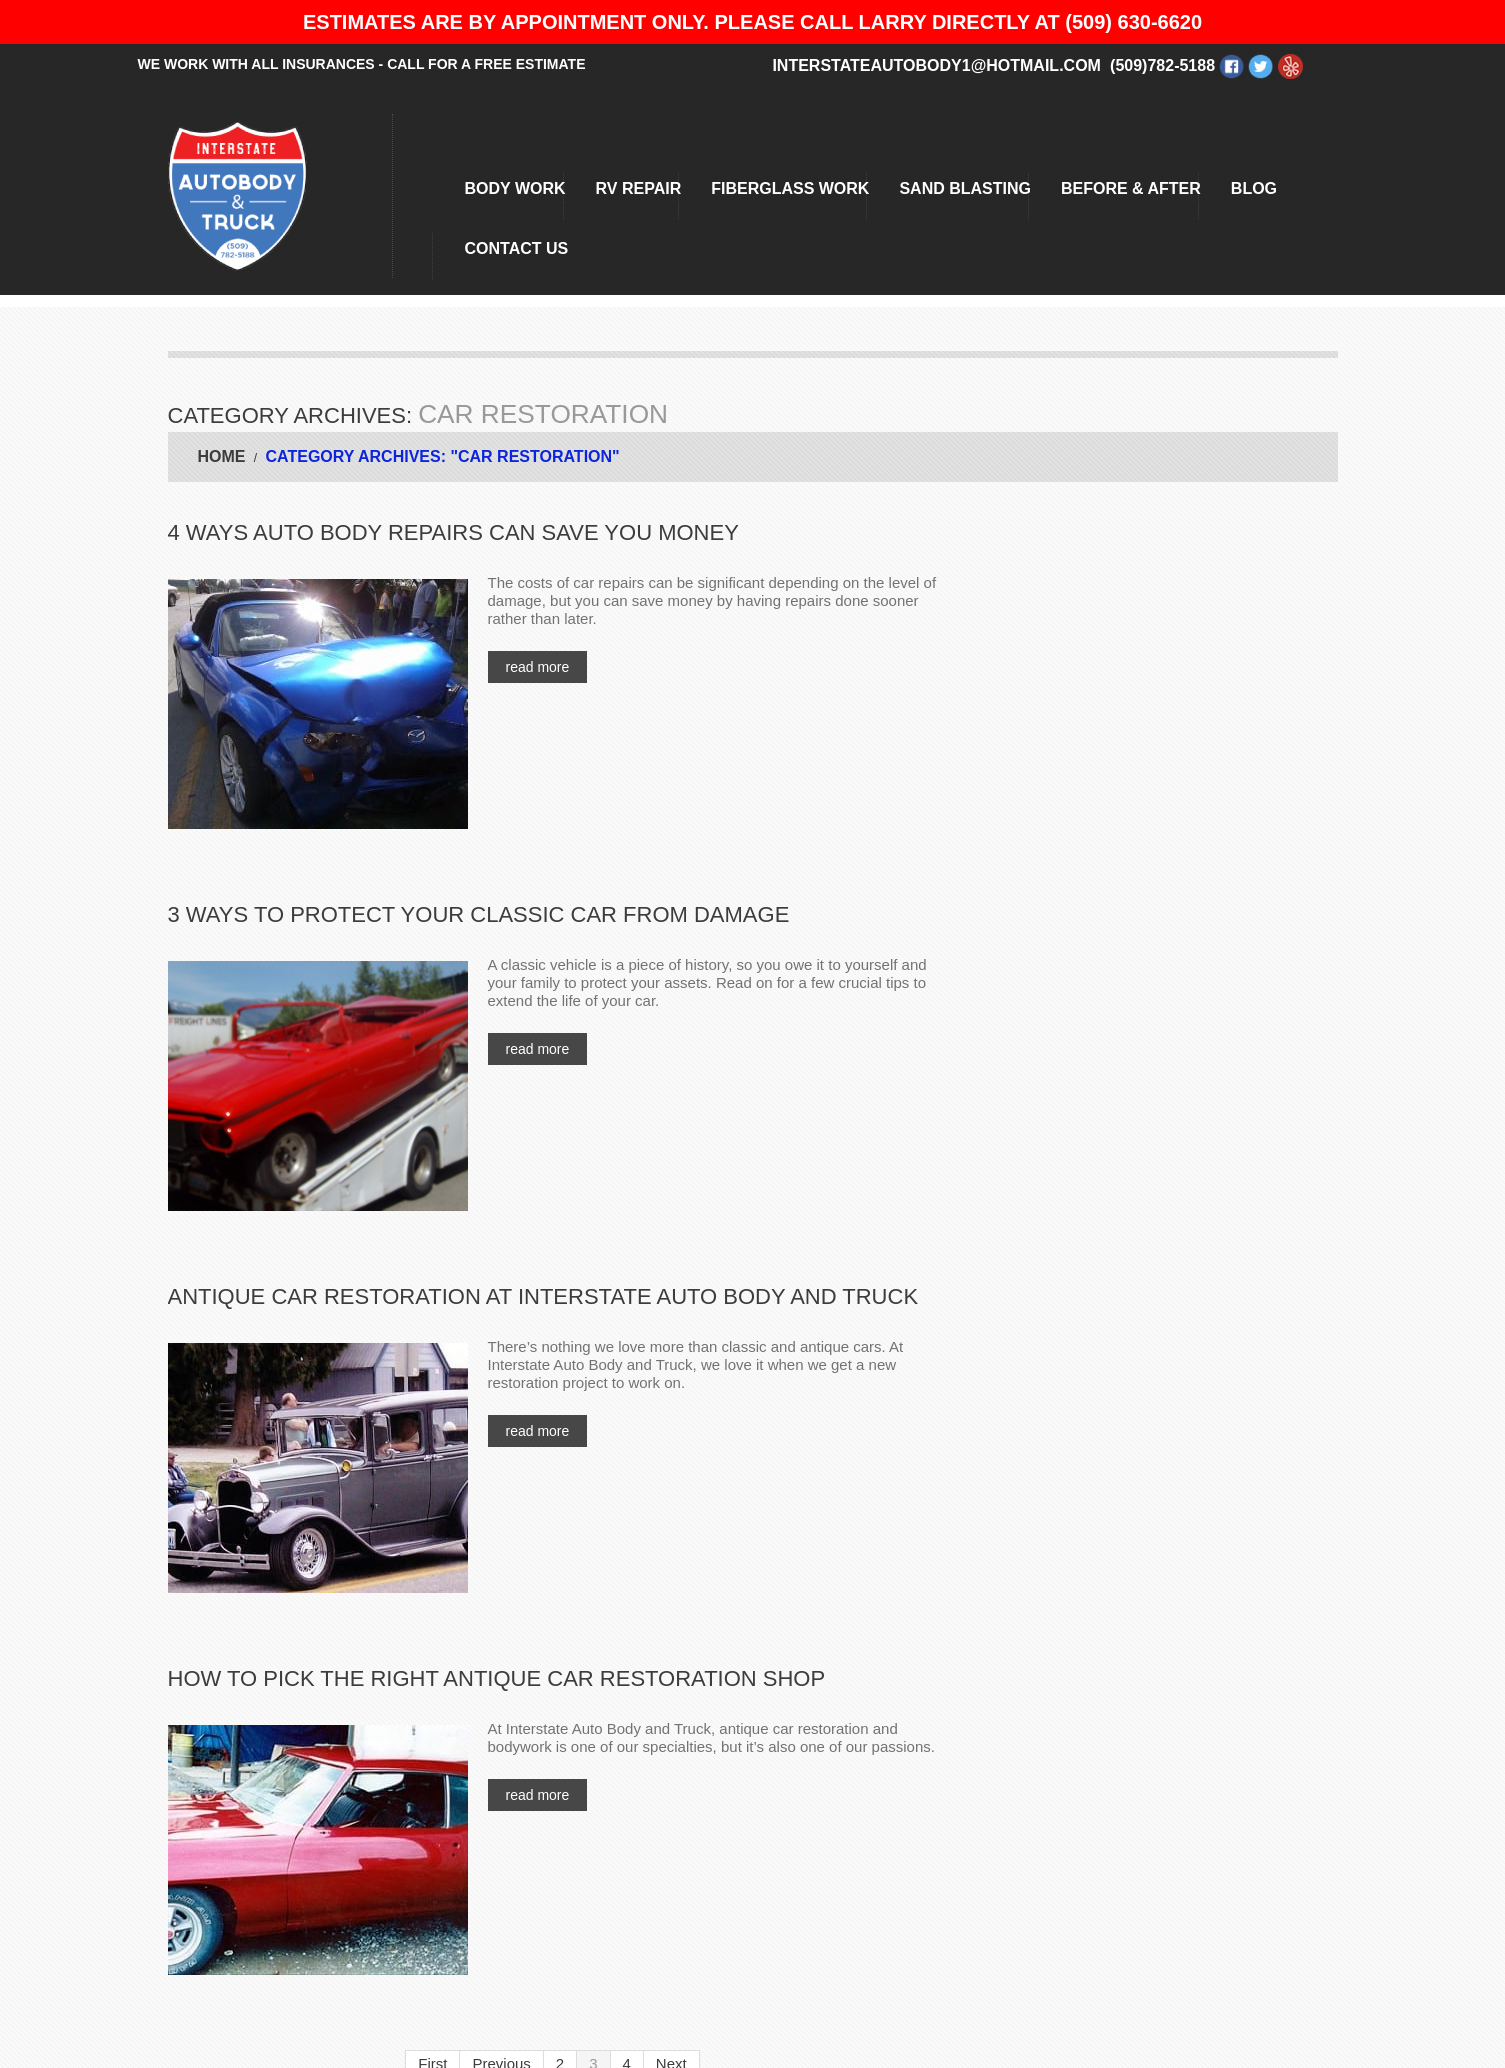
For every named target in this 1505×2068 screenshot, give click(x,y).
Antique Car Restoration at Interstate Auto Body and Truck (543, 1296)
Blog (1254, 188)
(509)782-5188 (1162, 65)
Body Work (515, 188)
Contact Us (517, 248)
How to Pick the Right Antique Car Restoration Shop (497, 1678)
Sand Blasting (965, 188)
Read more (538, 667)
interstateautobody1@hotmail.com (936, 65)
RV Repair (639, 188)
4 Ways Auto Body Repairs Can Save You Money (453, 532)
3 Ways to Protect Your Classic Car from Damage (479, 914)
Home (222, 456)
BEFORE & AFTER (1131, 188)
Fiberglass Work (790, 188)
